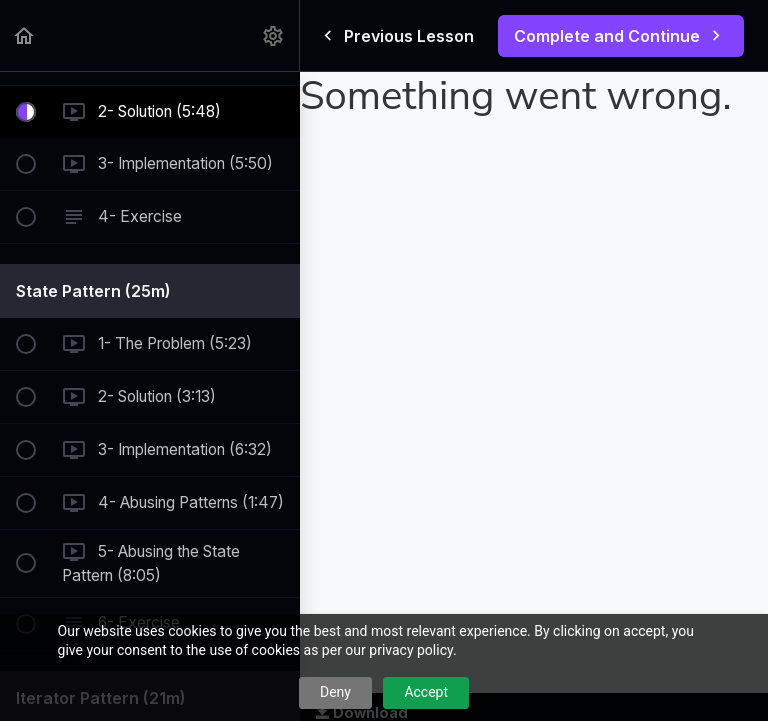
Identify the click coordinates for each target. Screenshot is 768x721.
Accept (426, 692)
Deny (335, 692)
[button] (25, 35)
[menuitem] (274, 35)
